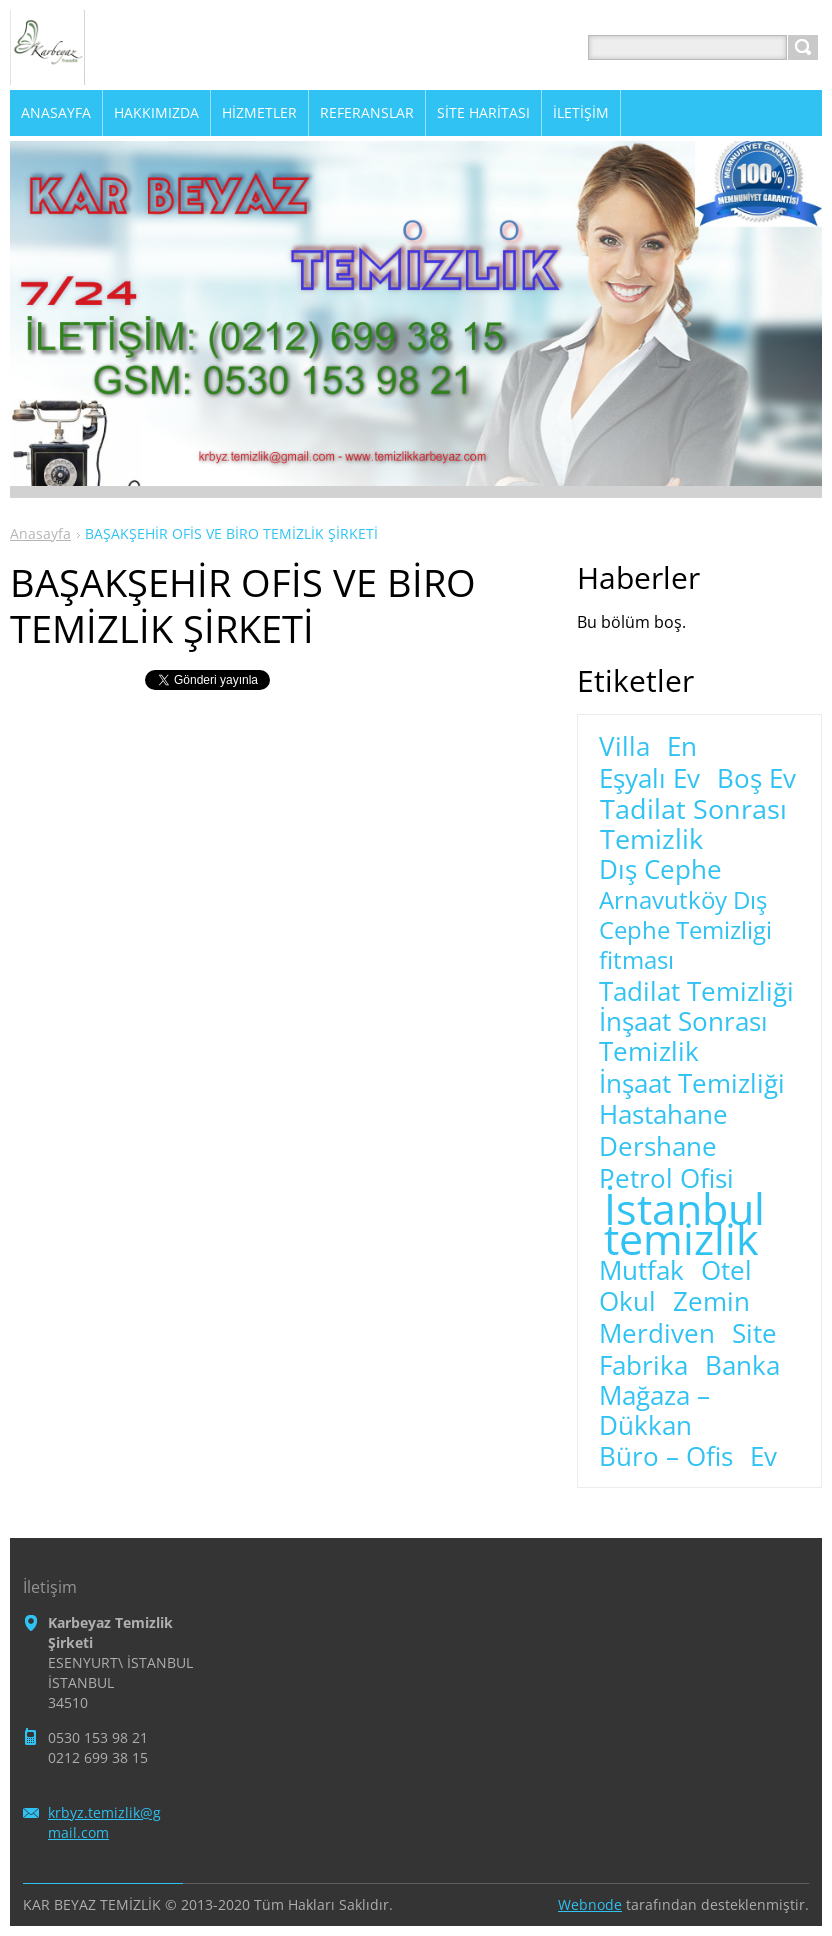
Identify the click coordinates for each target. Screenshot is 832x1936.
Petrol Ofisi (666, 1179)
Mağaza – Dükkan (654, 1411)
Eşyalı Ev (649, 779)
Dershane (658, 1147)
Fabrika (643, 1366)
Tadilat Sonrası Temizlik (693, 824)
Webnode (590, 1904)
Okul (627, 1302)
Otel (726, 1271)
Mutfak (641, 1271)
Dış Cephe (660, 870)
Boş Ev (756, 779)
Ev (763, 1457)
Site (754, 1334)
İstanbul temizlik (684, 1224)
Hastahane (663, 1115)
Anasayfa (40, 533)
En (682, 747)
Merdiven (657, 1334)
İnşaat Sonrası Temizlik (683, 1037)
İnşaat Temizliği (692, 1084)
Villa (624, 747)
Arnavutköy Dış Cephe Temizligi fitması (685, 930)
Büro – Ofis (666, 1457)
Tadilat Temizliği (696, 992)
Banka (742, 1366)
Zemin (711, 1302)
